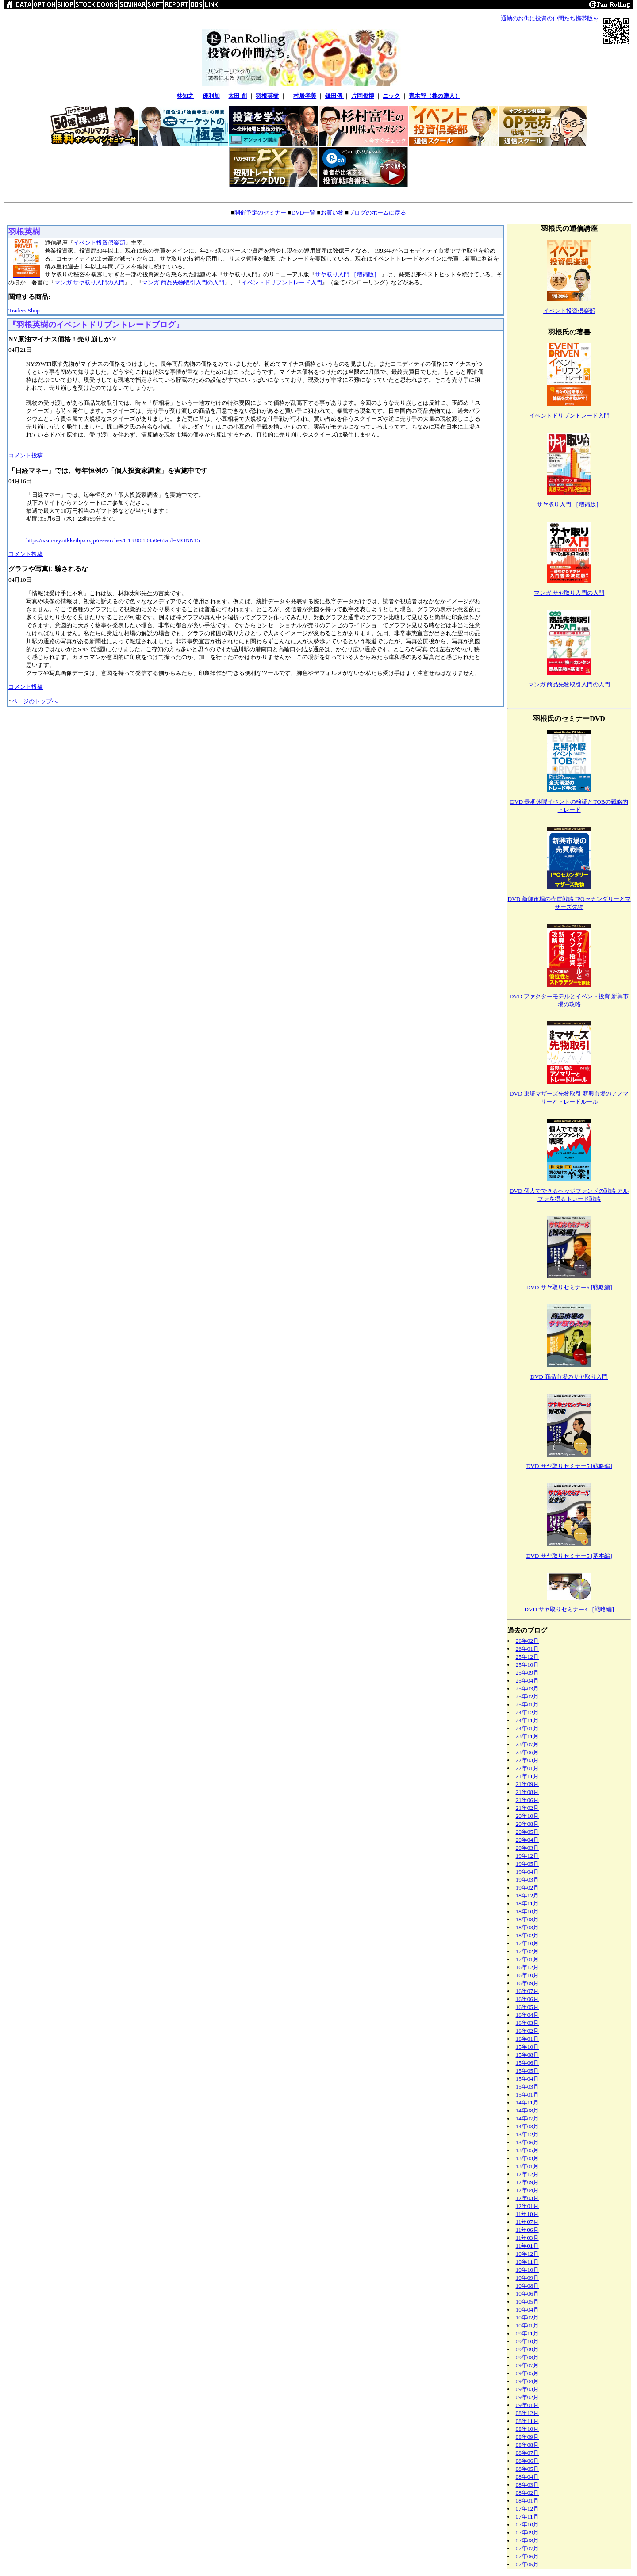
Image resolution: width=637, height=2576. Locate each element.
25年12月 (527, 1656)
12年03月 (527, 2198)
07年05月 (527, 2564)
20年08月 (527, 1824)
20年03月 (527, 1847)
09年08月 (527, 2357)
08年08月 (527, 2445)
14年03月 (527, 2126)
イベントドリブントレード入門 (282, 282)
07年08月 (527, 2540)
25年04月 (527, 1680)
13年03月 (527, 2158)
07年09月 (527, 2532)
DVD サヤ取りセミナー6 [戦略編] (569, 1287)
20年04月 (527, 1839)
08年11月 (527, 2421)
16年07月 (527, 1991)
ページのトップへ (35, 701)
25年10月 (527, 1664)
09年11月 (527, 2333)
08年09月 (527, 2437)
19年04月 (527, 1871)
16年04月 (527, 2015)
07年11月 (527, 2516)
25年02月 (527, 1696)
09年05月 (527, 2373)
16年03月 (527, 2023)
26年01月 (527, 1648)
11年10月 (527, 2214)
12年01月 (527, 2206)
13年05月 (527, 2150)
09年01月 (527, 2405)
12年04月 (527, 2190)
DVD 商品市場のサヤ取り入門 (569, 1376)
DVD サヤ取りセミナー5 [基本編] (569, 1555)
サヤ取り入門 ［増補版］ (348, 274)
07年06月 (527, 2556)
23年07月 (527, 1744)
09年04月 (527, 2381)
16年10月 (527, 1975)
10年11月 (527, 2261)
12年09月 (527, 2182)
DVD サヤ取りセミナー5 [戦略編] (569, 1466)
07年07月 (527, 2548)
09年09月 (527, 2349)
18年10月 (527, 1911)
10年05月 (527, 2301)
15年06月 (527, 2062)
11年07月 (527, 2222)
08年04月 (527, 2476)
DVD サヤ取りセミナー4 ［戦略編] (569, 1609)
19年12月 (527, 1855)
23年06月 (527, 1752)
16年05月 (527, 2007)
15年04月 (527, 2078)
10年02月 (527, 2317)
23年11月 (527, 1736)
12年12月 (527, 2174)
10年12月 (527, 2253)
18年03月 (527, 1927)
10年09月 (527, 2277)
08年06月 (527, 2460)
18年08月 (527, 1919)
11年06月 (527, 2230)
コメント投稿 (25, 455)
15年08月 (527, 2054)
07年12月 (527, 2508)
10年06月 (527, 2293)
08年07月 (527, 2453)
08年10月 (527, 2429)
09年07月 (527, 2365)
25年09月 (527, 1672)
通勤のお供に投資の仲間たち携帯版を (550, 18)
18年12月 (527, 1895)
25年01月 (527, 1704)
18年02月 (527, 1935)
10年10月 (527, 2269)
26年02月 (527, 1640)
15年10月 (527, 2046)
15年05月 (527, 2070)
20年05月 (527, 1831)
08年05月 (527, 2468)
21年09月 (527, 1784)
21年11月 (527, 1776)
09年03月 (527, 2389)
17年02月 (527, 1951)
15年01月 (527, 2094)
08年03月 (527, 2484)
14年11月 (527, 2102)
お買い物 (332, 212)
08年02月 (527, 2492)
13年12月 (527, 2134)
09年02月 (527, 2397)
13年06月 (527, 2142)
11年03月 (527, 2238)
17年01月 (527, 1959)
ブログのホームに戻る (377, 212)
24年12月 (527, 1712)
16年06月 (527, 1999)
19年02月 (527, 1887)
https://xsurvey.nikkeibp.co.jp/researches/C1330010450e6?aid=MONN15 (113, 540)
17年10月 (527, 1943)
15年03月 (527, 2086)
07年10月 (527, 2524)
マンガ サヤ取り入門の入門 (89, 282)
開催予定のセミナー (260, 212)
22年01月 (527, 1768)
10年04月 (527, 2309)
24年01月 (527, 1728)
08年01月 (527, 2500)
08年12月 (527, 2413)
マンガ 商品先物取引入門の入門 (183, 282)
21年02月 (527, 1808)
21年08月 (527, 1792)
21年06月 (527, 1800)
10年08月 (527, 2285)
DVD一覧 (303, 212)
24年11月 (527, 1720)
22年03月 (527, 1760)
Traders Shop (24, 310)
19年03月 (527, 1879)
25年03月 (527, 1688)
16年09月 (527, 1983)
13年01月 (527, 2166)
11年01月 (527, 2245)
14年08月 (527, 2110)
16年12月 (527, 1967)
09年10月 (527, 2341)
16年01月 (527, 2039)
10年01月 (527, 2325)
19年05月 (527, 1863)
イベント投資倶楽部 (99, 242)
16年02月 (527, 2031)
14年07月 (527, 2118)
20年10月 (527, 1816)
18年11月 (527, 1903)
